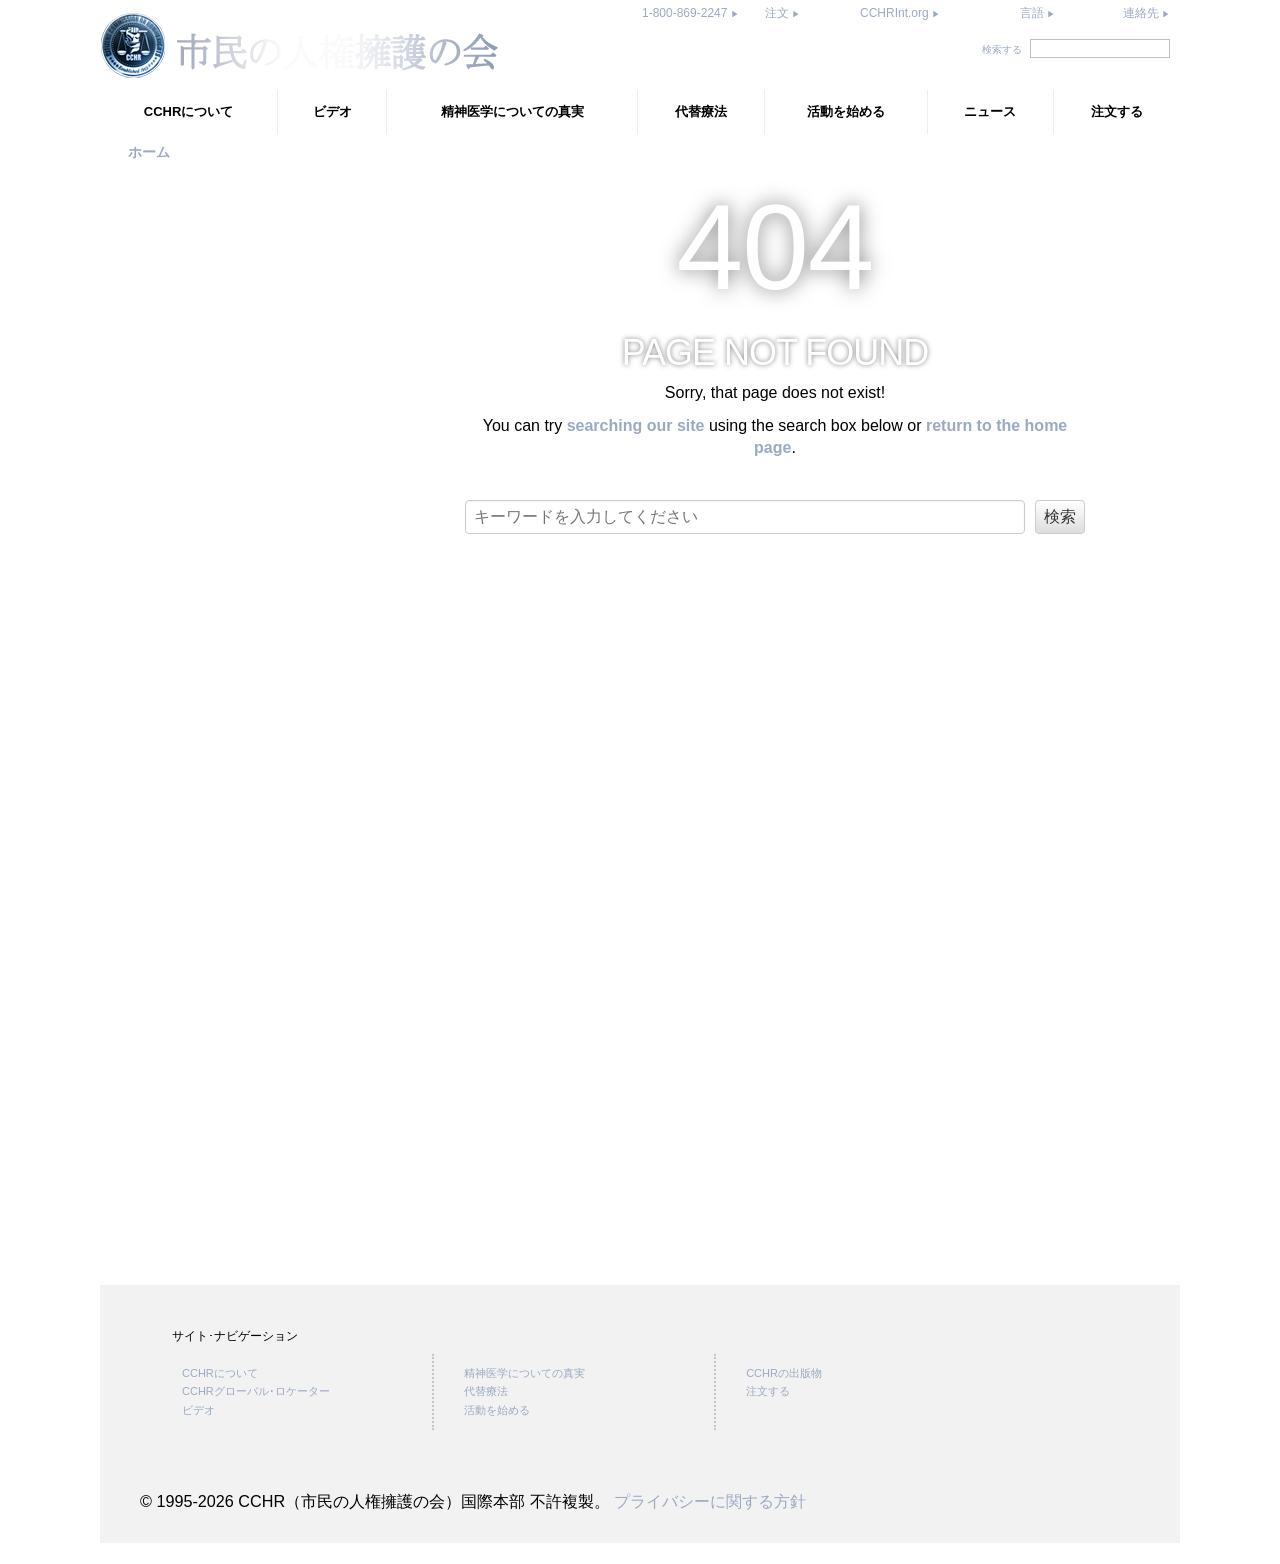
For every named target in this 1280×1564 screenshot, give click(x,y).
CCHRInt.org (896, 13)
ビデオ (332, 111)
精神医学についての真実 (512, 111)
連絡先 (1142, 13)
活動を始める (846, 111)
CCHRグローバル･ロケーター (256, 1412)
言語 (1032, 13)
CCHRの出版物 (784, 1394)
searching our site (636, 425)
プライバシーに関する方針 (710, 1522)
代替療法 (701, 111)
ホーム (149, 152)
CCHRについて (189, 111)
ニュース (990, 111)
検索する (1002, 49)
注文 (778, 13)
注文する (1117, 111)
